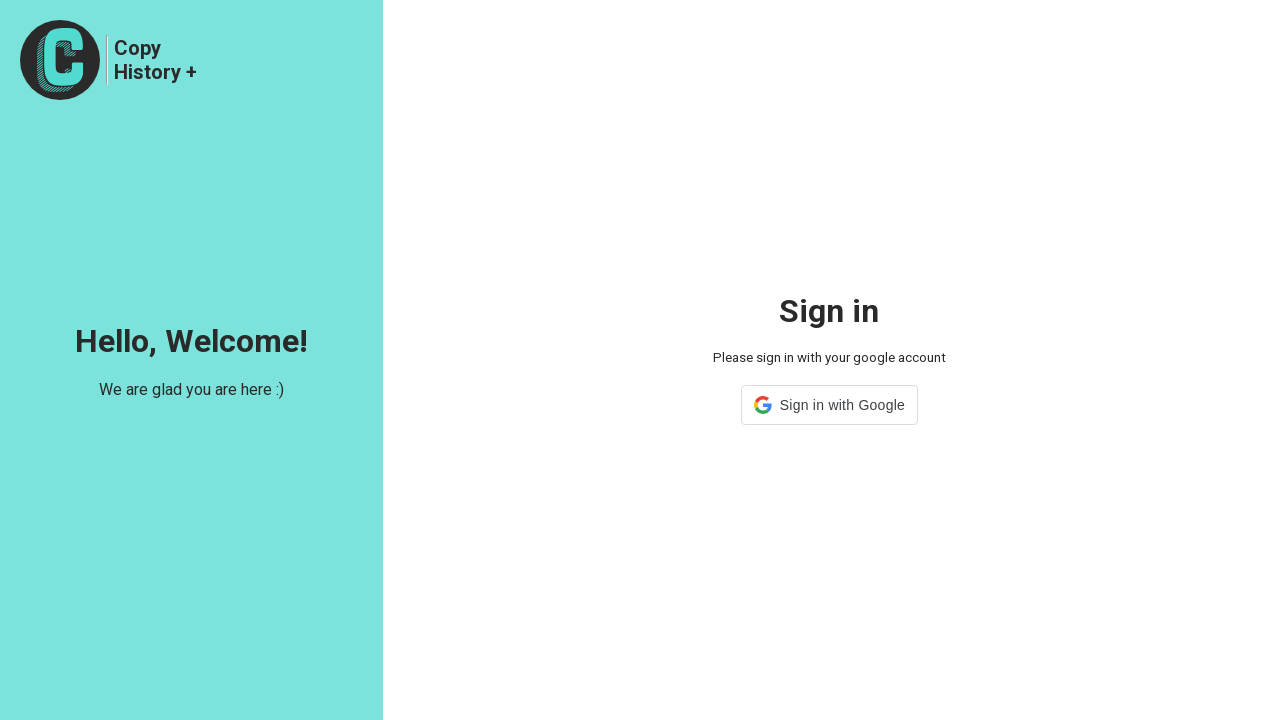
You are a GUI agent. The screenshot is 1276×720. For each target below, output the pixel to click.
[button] (829, 405)
